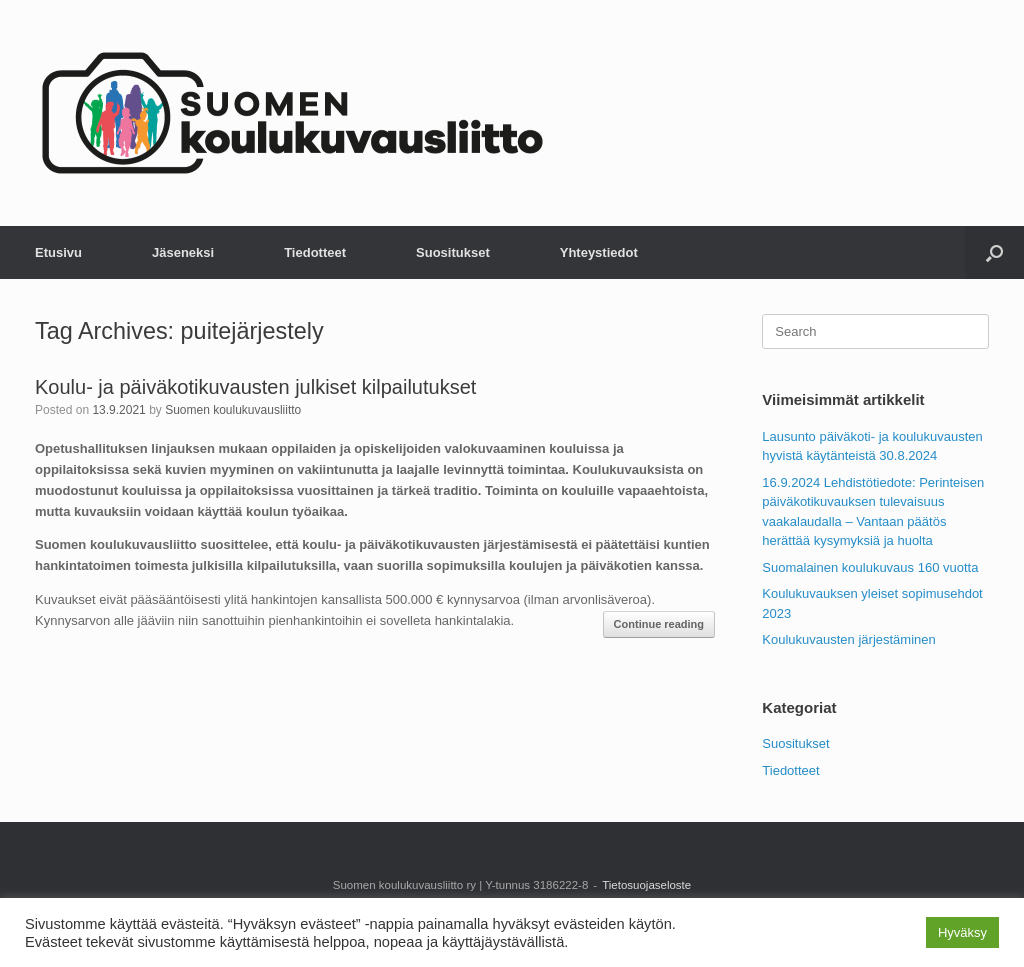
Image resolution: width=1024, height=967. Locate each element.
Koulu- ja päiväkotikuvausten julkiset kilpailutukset (255, 387)
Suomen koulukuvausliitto (233, 410)
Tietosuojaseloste (646, 885)
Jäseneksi (183, 252)
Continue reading (659, 624)
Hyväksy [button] (962, 932)
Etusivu (58, 252)
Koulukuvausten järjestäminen (848, 639)
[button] (994, 252)
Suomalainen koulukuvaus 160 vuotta (870, 567)
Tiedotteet (315, 252)
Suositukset (453, 252)
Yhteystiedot (599, 252)
